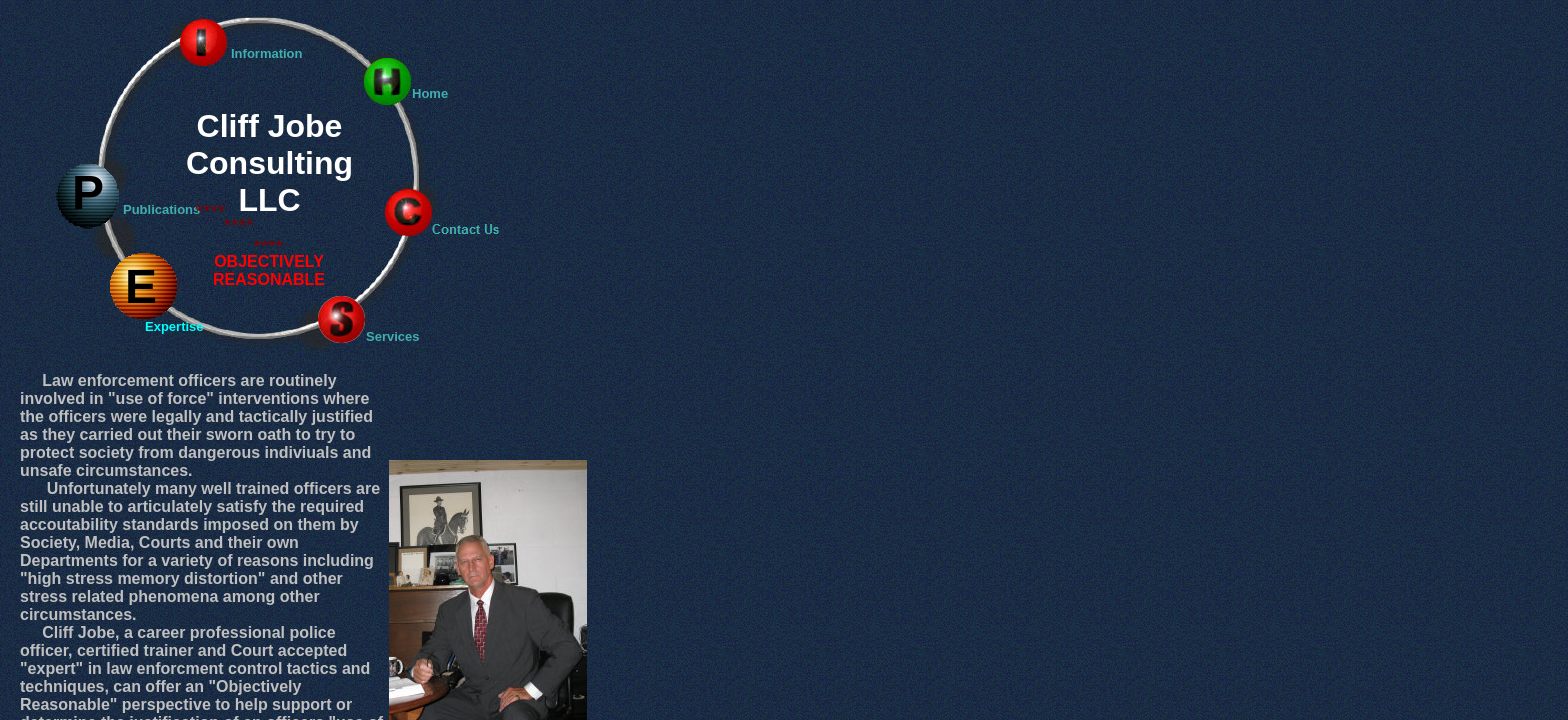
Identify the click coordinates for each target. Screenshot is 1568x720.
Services (393, 336)
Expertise (174, 326)
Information (267, 53)
